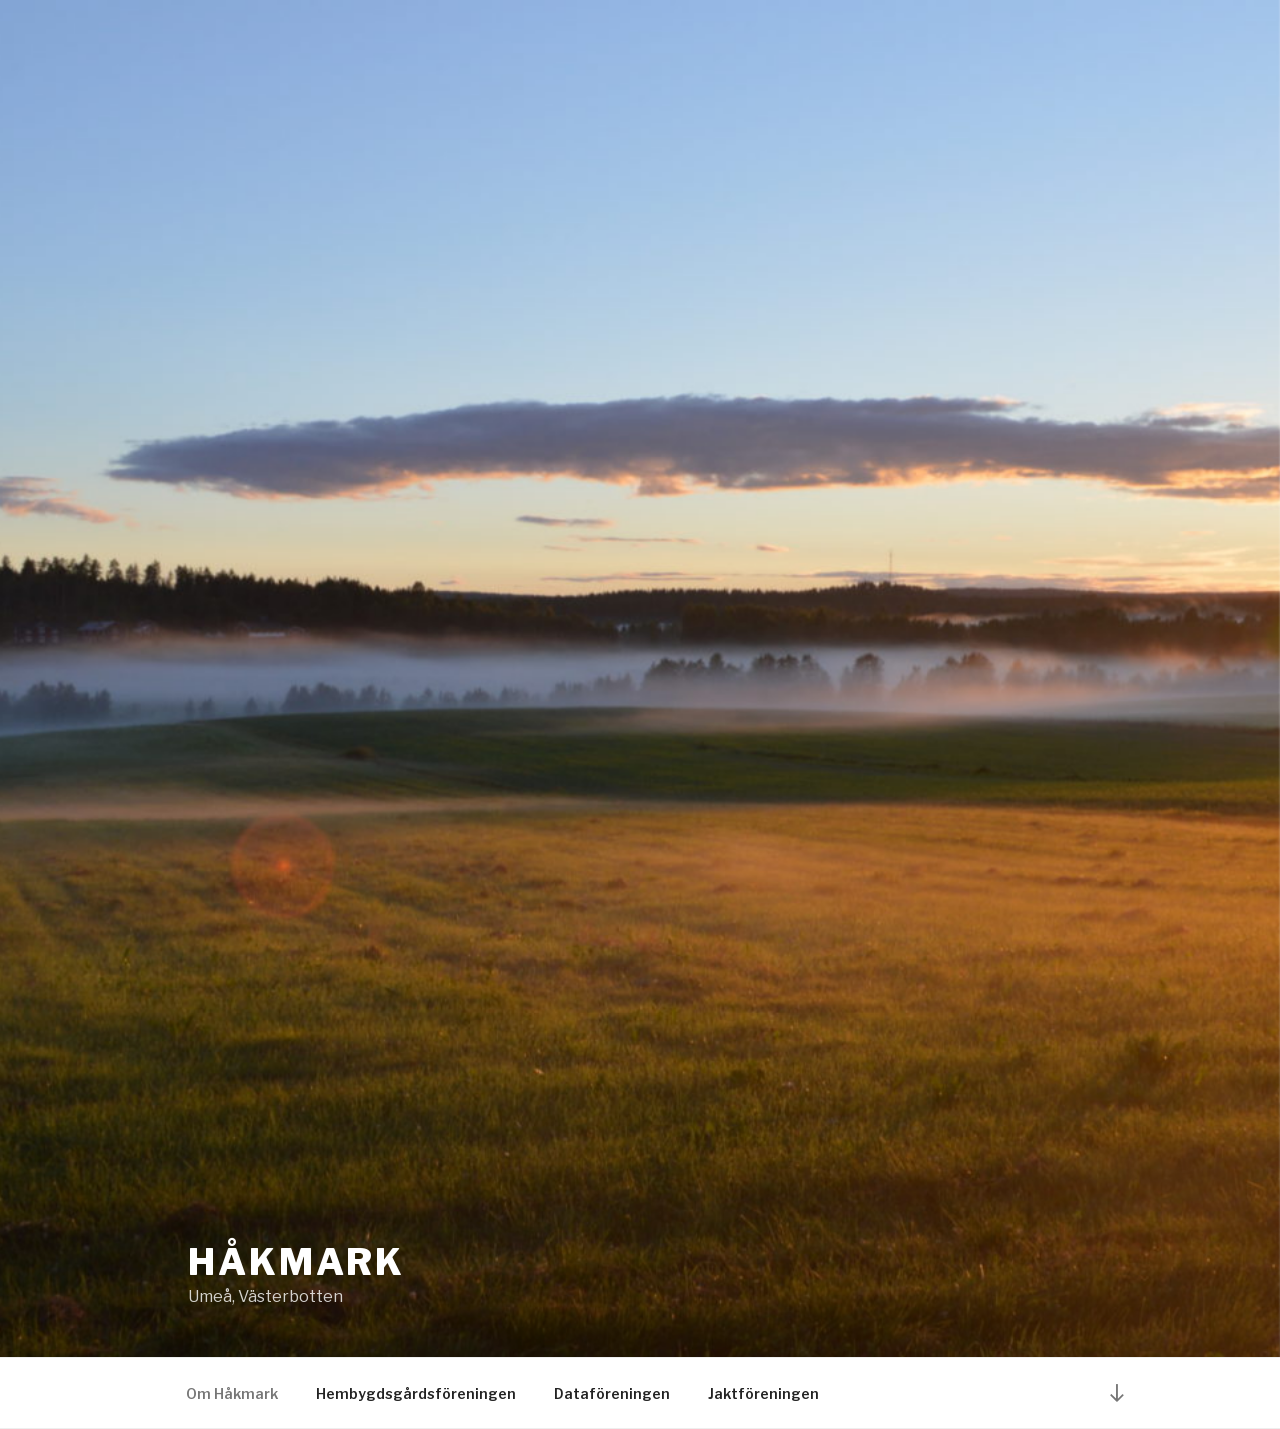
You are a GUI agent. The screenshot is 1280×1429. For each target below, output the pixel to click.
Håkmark (296, 1262)
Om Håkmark (232, 1393)
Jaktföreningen (763, 1393)
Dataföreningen (612, 1393)
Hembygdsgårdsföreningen (416, 1393)
